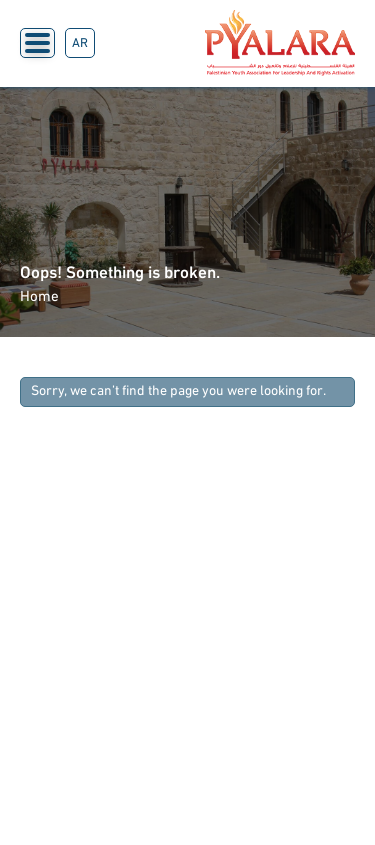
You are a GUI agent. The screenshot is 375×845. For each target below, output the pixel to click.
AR (80, 43)
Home (39, 297)
